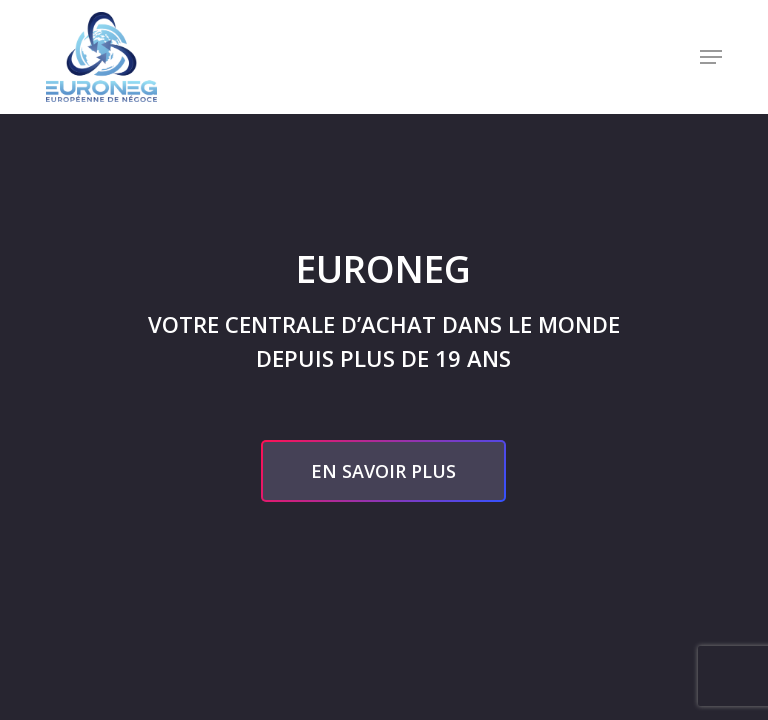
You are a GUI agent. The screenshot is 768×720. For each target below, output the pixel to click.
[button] (711, 57)
